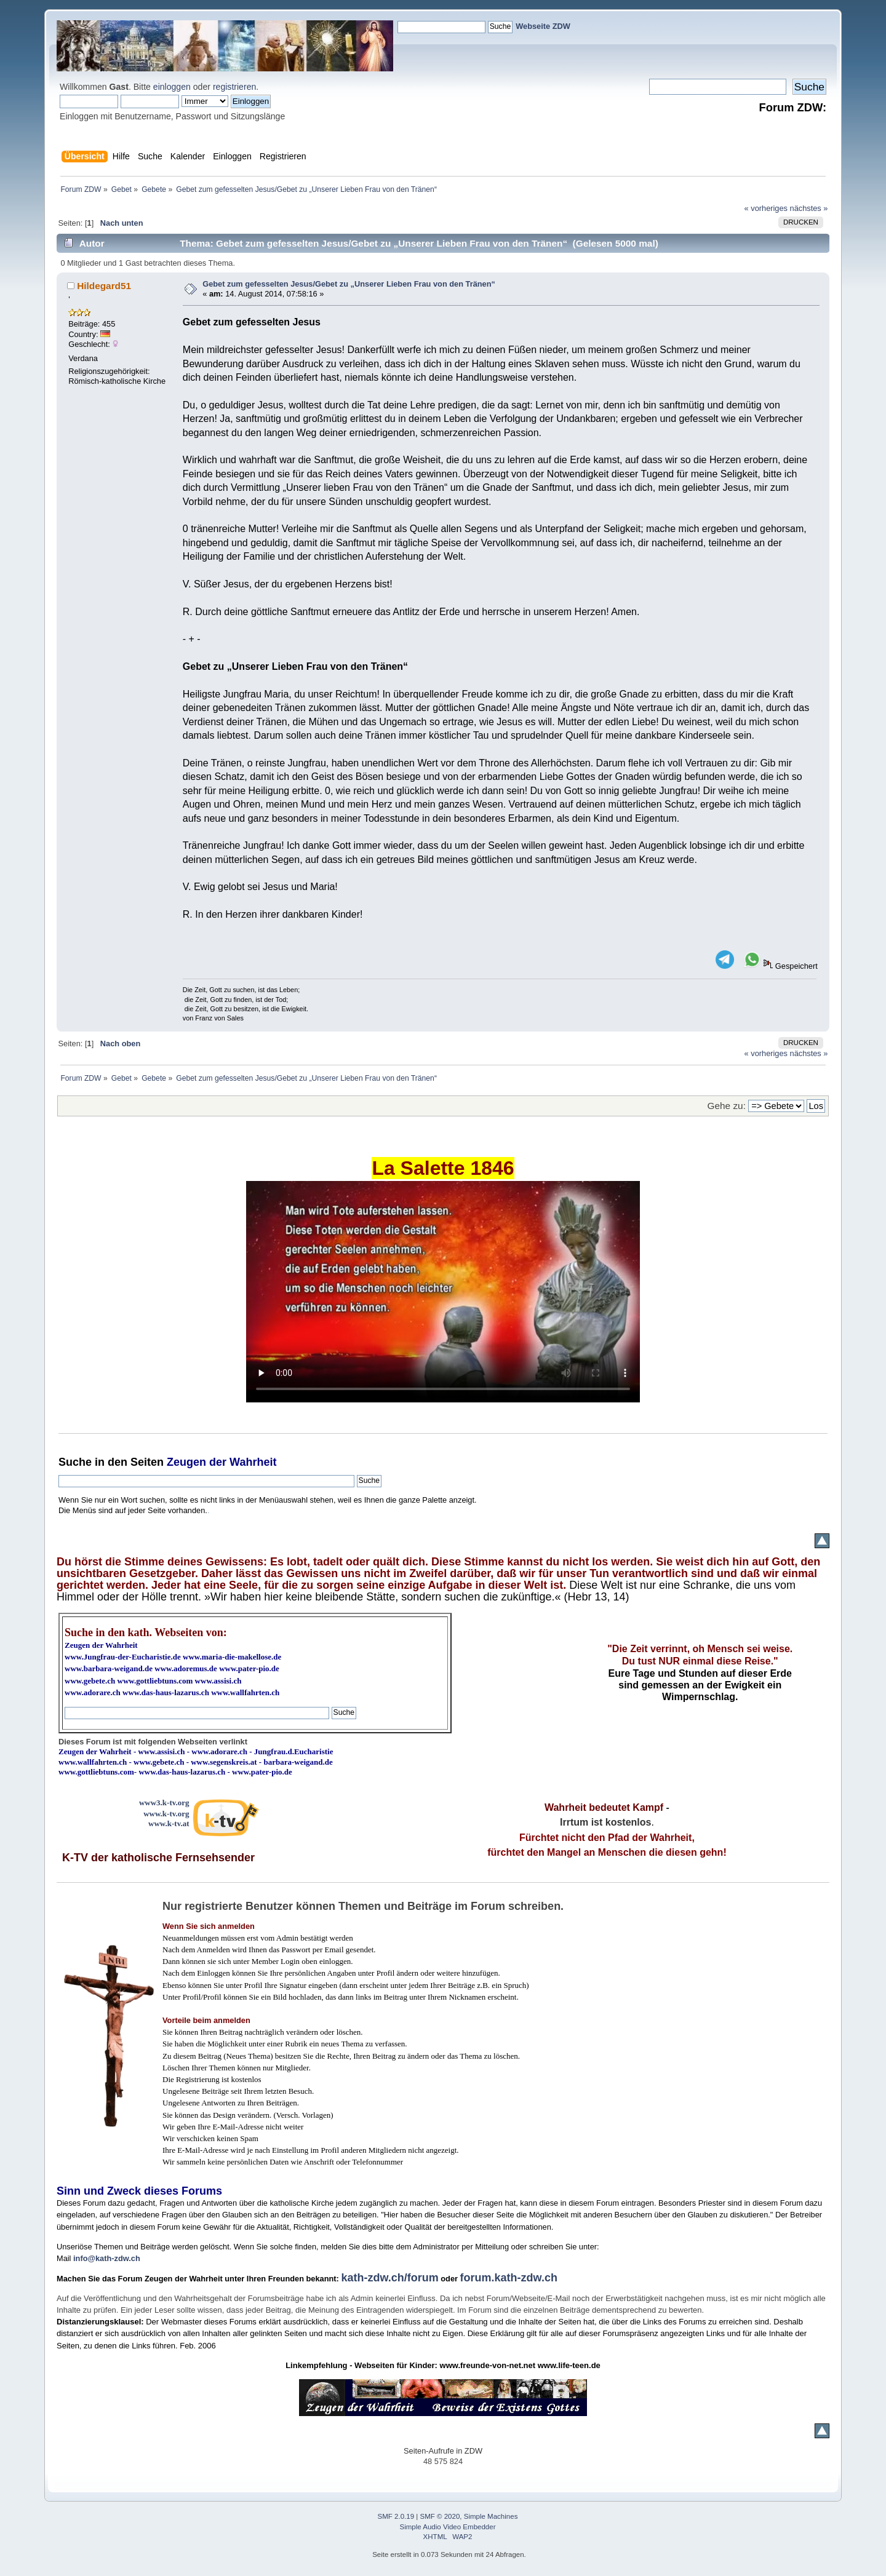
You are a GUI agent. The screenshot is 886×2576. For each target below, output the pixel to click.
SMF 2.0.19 (396, 2516)
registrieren (234, 87)
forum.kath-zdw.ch (508, 2278)
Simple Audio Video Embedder (448, 2526)
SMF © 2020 (440, 2516)
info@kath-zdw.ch (106, 2258)
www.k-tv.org (166, 1813)
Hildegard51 (104, 285)
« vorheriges (766, 208)
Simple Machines (491, 2516)
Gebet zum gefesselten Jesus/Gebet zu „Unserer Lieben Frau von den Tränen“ (348, 283)
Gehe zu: (727, 1105)
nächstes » (809, 208)
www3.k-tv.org (164, 1802)
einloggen (172, 87)
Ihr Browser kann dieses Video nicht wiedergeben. (443, 1291)
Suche (75, 1462)
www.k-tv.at (168, 1823)
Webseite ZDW (543, 26)
